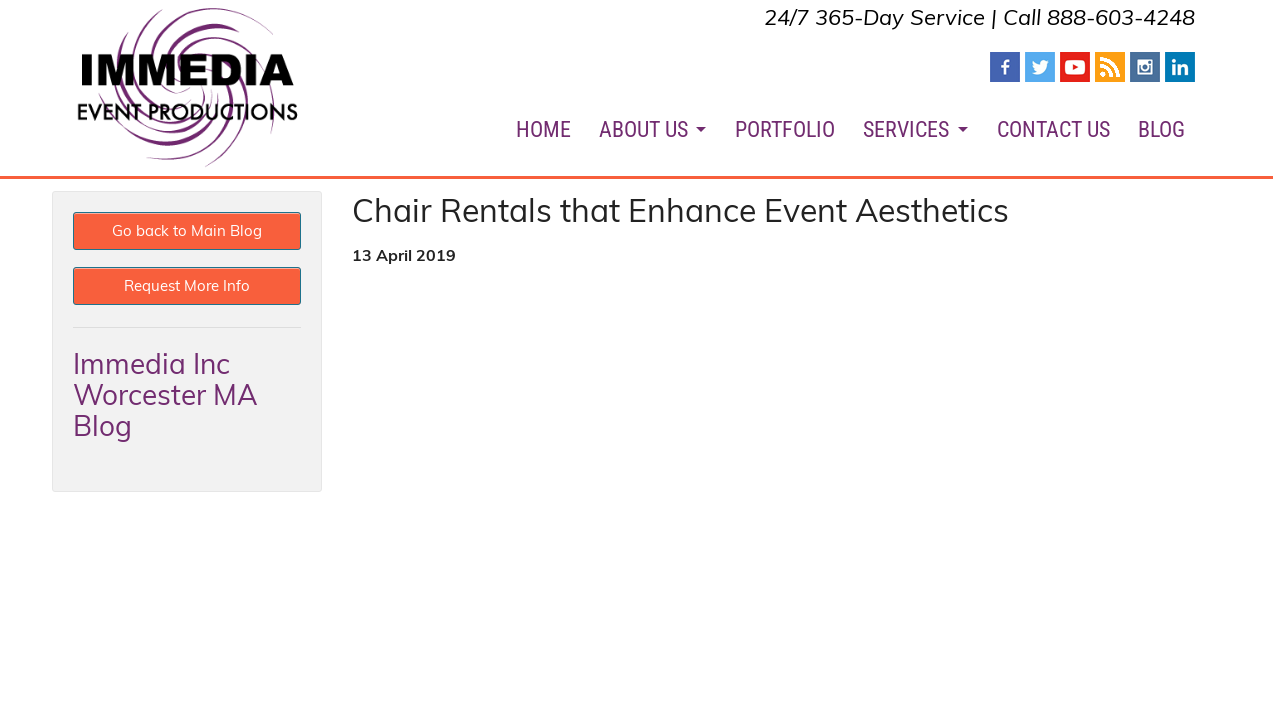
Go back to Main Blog (187, 230)
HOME (543, 129)
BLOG (1161, 129)
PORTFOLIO (785, 129)
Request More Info (187, 285)
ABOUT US (643, 129)
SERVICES (906, 129)
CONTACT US (1053, 129)
